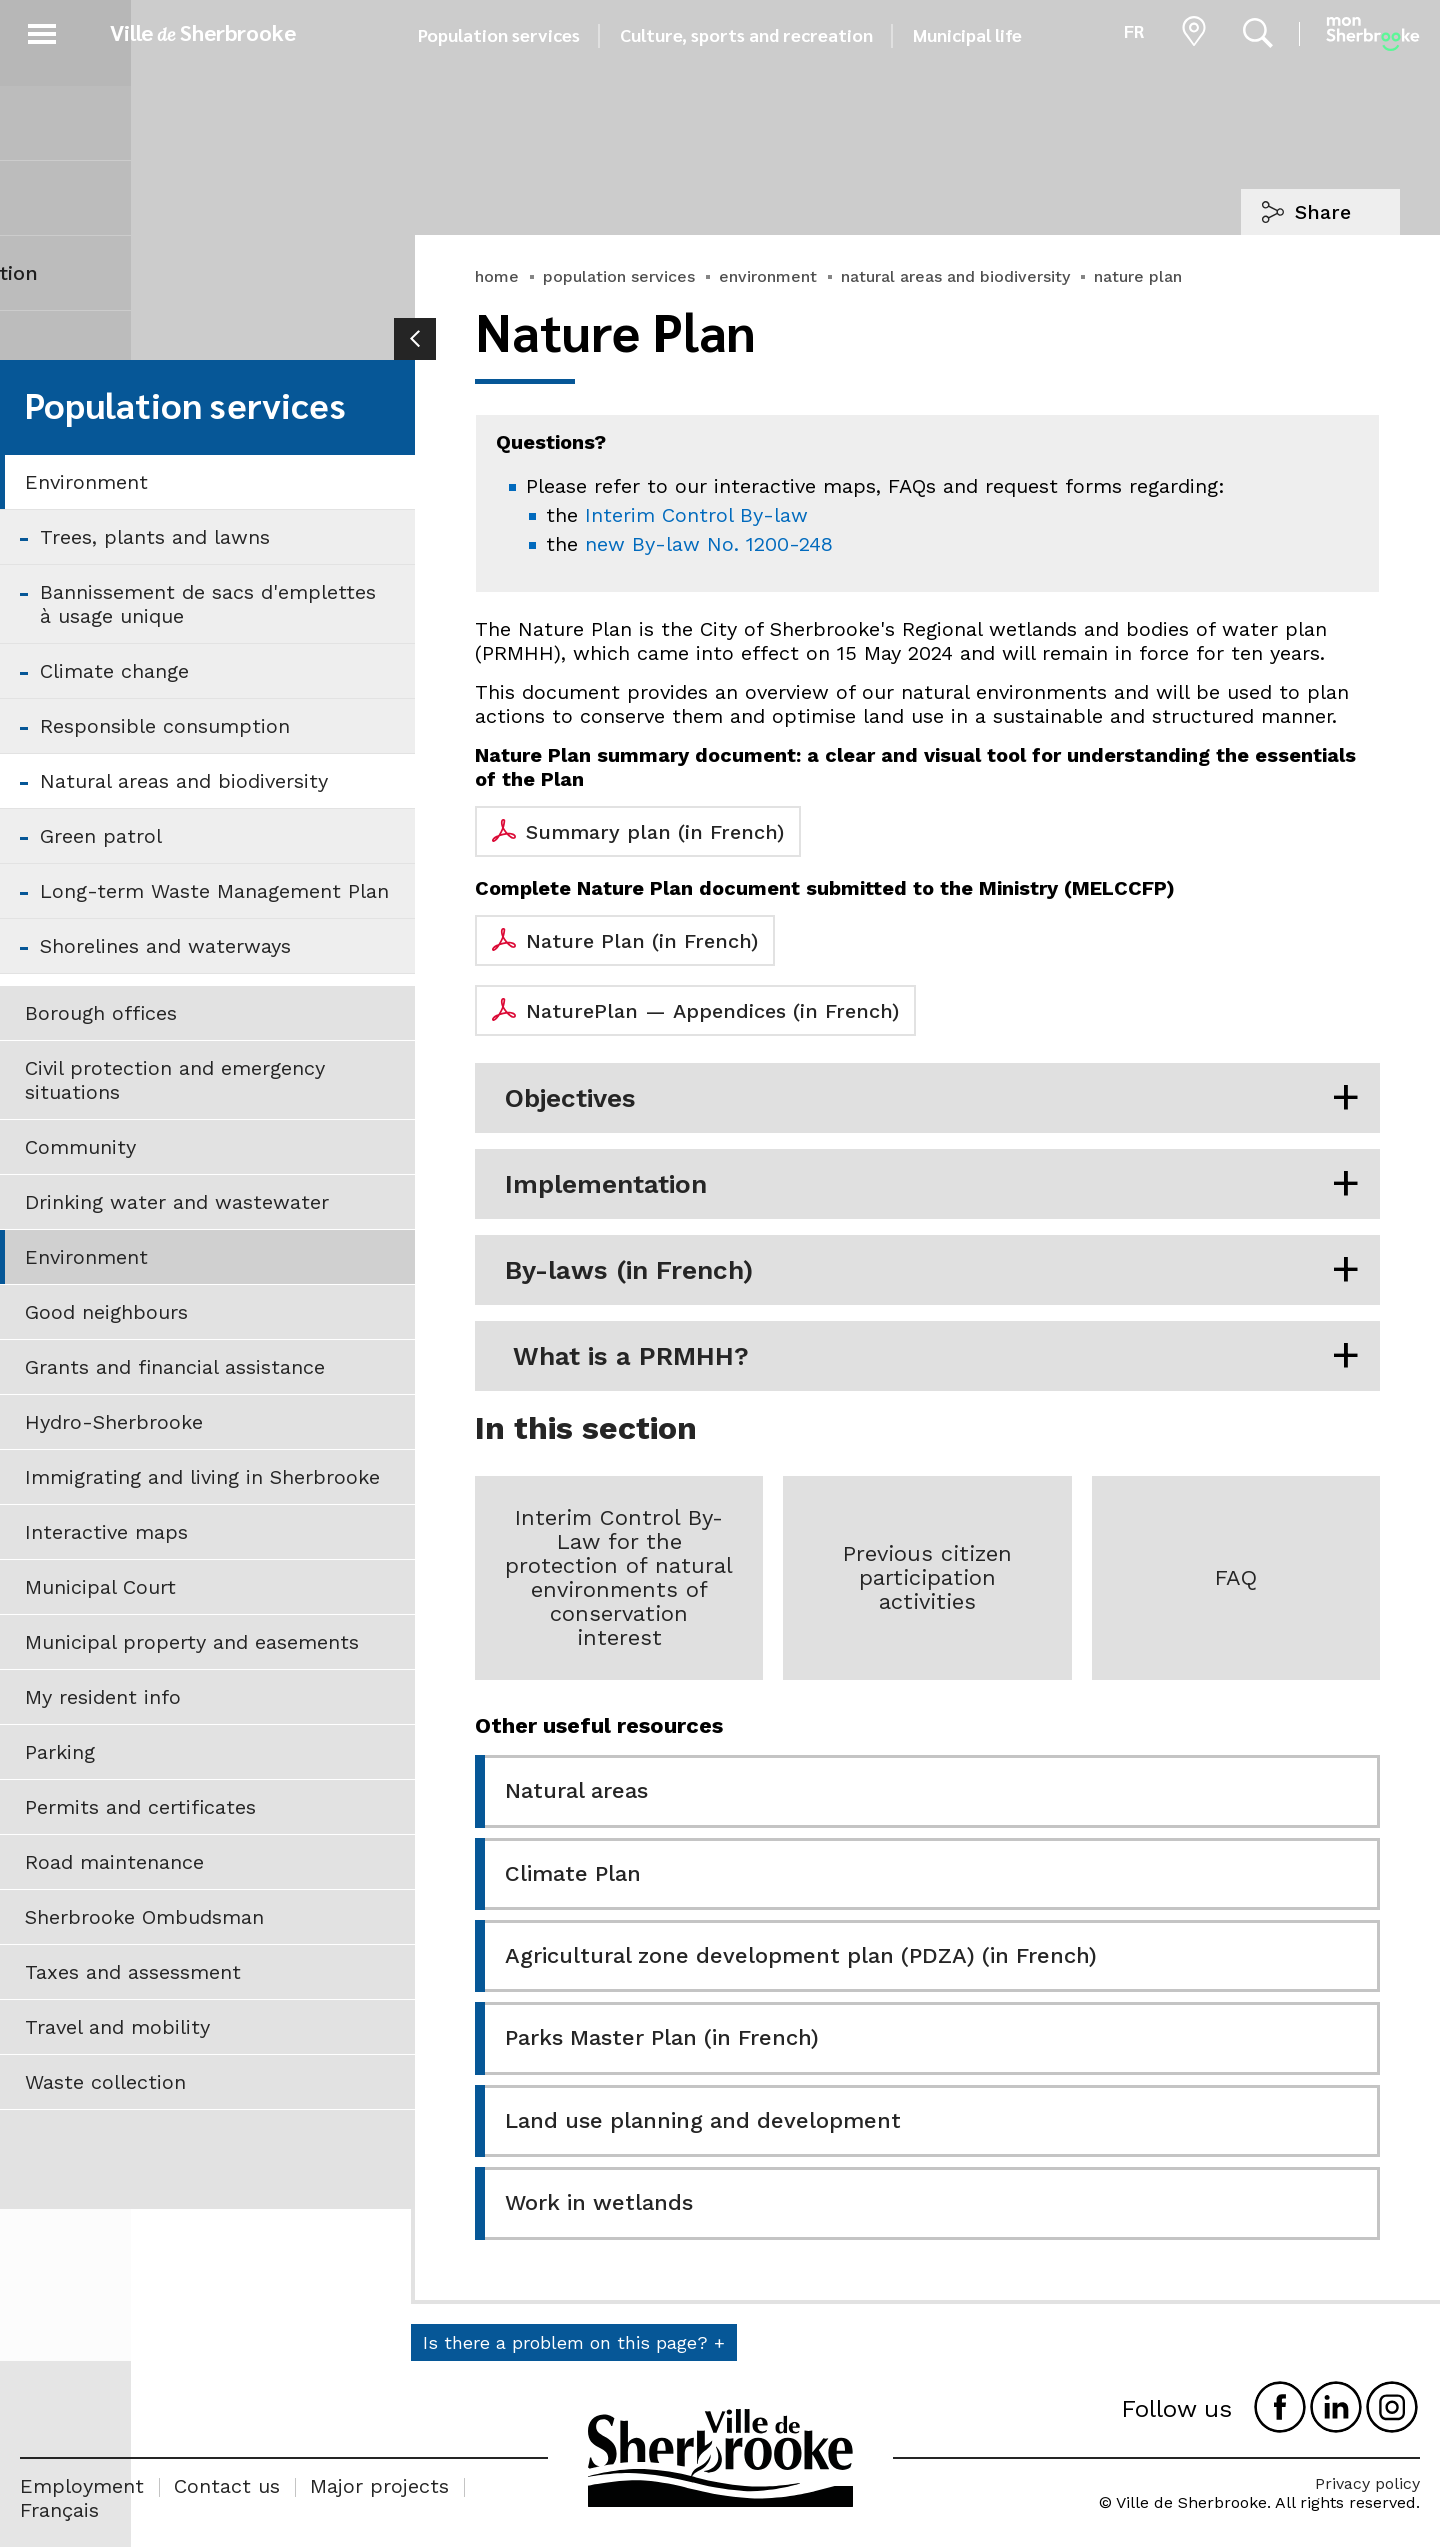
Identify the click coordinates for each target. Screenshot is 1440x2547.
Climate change (114, 671)
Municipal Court (100, 1587)
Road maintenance (114, 1862)
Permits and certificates (140, 1807)
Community (80, 1147)
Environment (86, 482)
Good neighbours (106, 1312)
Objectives (570, 1098)
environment (768, 276)
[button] (42, 30)
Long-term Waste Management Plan (214, 891)
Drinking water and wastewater (177, 1202)
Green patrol (101, 836)
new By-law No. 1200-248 (709, 544)
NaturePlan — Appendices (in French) (712, 1011)
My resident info (103, 1697)
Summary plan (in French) (655, 832)
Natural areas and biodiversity (184, 781)
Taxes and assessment (133, 1972)
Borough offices (101, 1013)
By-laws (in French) (629, 1270)
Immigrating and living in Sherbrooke (202, 1477)
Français (59, 2510)
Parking (60, 1752)
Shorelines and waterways (165, 946)
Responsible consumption (165, 726)
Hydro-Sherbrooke (114, 1422)
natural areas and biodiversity (955, 276)
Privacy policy (1367, 2483)
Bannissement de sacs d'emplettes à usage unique (208, 604)
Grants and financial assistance (175, 1367)
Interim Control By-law (696, 515)
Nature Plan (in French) (642, 941)
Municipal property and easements (192, 1642)
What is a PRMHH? (627, 1356)
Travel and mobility (117, 2027)
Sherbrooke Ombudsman (144, 1917)
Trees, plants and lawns (155, 537)
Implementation (606, 1184)
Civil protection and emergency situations (175, 1080)
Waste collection (105, 2082)
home (497, 276)
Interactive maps (106, 1532)
